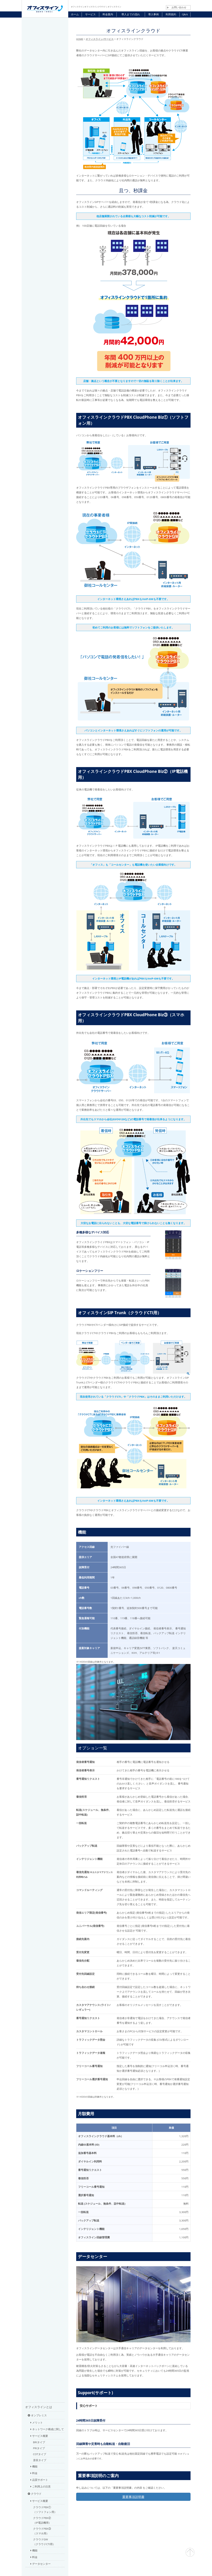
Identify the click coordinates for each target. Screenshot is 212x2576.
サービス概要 (39, 2436)
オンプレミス (37, 2415)
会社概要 (70, 2521)
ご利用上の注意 (40, 2486)
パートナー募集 (89, 2521)
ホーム (56, 2521)
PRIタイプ (39, 2448)
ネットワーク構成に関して (47, 2429)
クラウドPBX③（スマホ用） (42, 2531)
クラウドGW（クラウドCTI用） (44, 2542)
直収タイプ (39, 2460)
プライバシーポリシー (147, 2521)
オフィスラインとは (38, 2407)
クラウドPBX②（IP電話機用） (42, 2520)
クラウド (35, 2493)
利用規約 (125, 2521)
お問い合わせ (176, 7)
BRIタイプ (39, 2442)
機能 (33, 2466)
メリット (36, 2422)
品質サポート (39, 2479)
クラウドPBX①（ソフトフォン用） (45, 2509)
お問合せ (109, 2521)
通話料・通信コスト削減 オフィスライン (106, 2566)
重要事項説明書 (133, 2497)
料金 (33, 2473)
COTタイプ (39, 2454)
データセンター (40, 2563)
